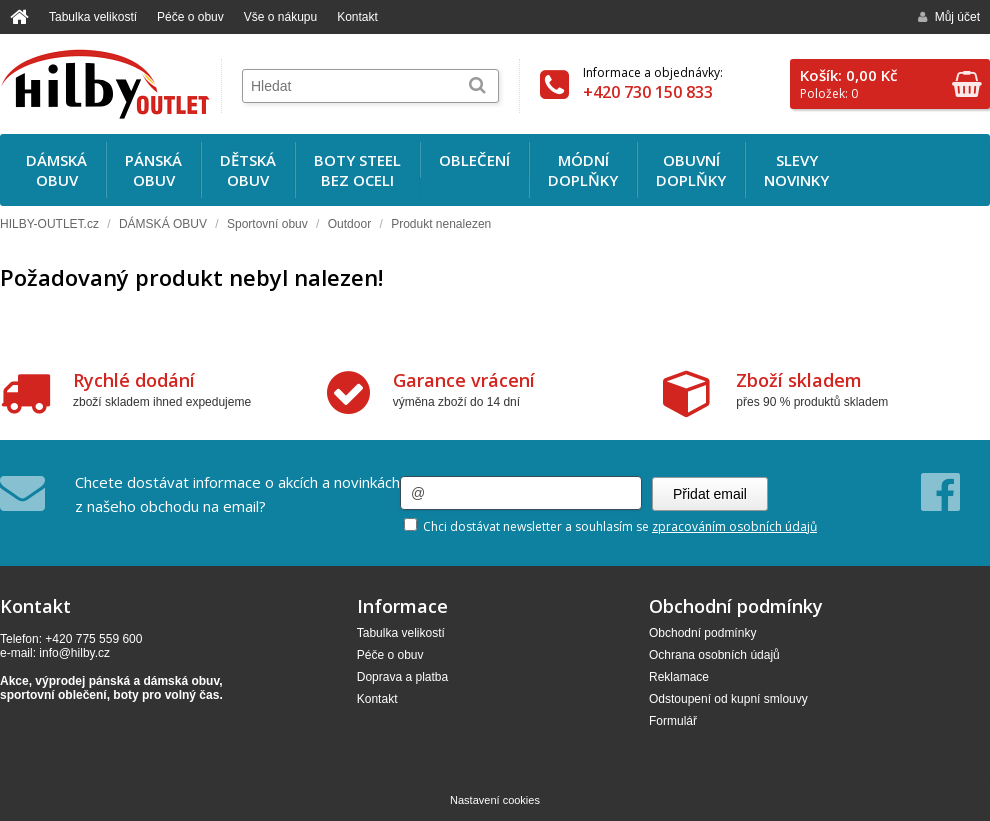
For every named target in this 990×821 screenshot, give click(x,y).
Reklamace (679, 677)
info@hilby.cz (74, 653)
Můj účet (949, 17)
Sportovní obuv (267, 224)
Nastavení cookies (495, 800)
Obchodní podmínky (702, 633)
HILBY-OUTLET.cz (49, 224)
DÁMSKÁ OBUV (163, 224)
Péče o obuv (190, 17)
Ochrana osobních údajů (714, 655)
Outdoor (349, 224)
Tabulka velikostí (93, 17)
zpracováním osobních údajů (734, 526)
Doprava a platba (402, 677)
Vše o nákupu (280, 17)
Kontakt (357, 17)
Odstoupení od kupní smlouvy (728, 699)
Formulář (673, 721)
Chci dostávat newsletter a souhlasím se (610, 526)
